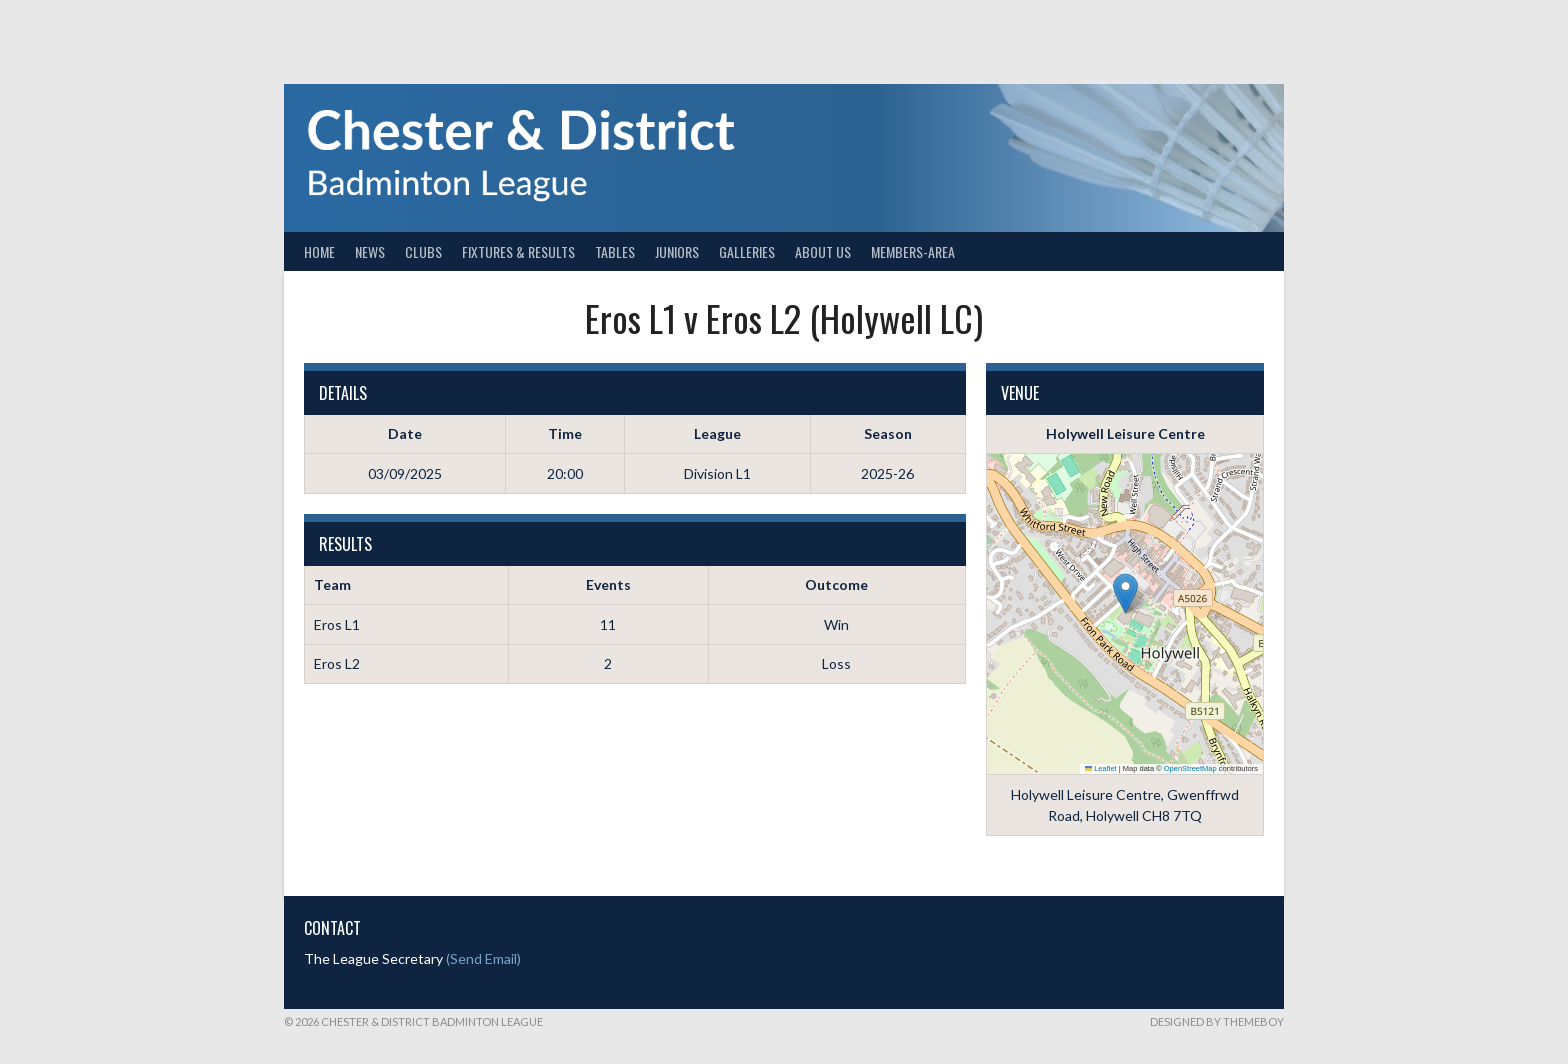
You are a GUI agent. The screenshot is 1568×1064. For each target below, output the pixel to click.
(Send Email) (483, 958)
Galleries (747, 251)
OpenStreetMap (1190, 768)
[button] (1125, 593)
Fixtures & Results (518, 251)
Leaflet (1101, 768)
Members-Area (913, 251)
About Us (823, 251)
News (370, 251)
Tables (615, 251)
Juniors (677, 251)
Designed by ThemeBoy (1217, 1021)
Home (319, 251)
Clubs (423, 251)
